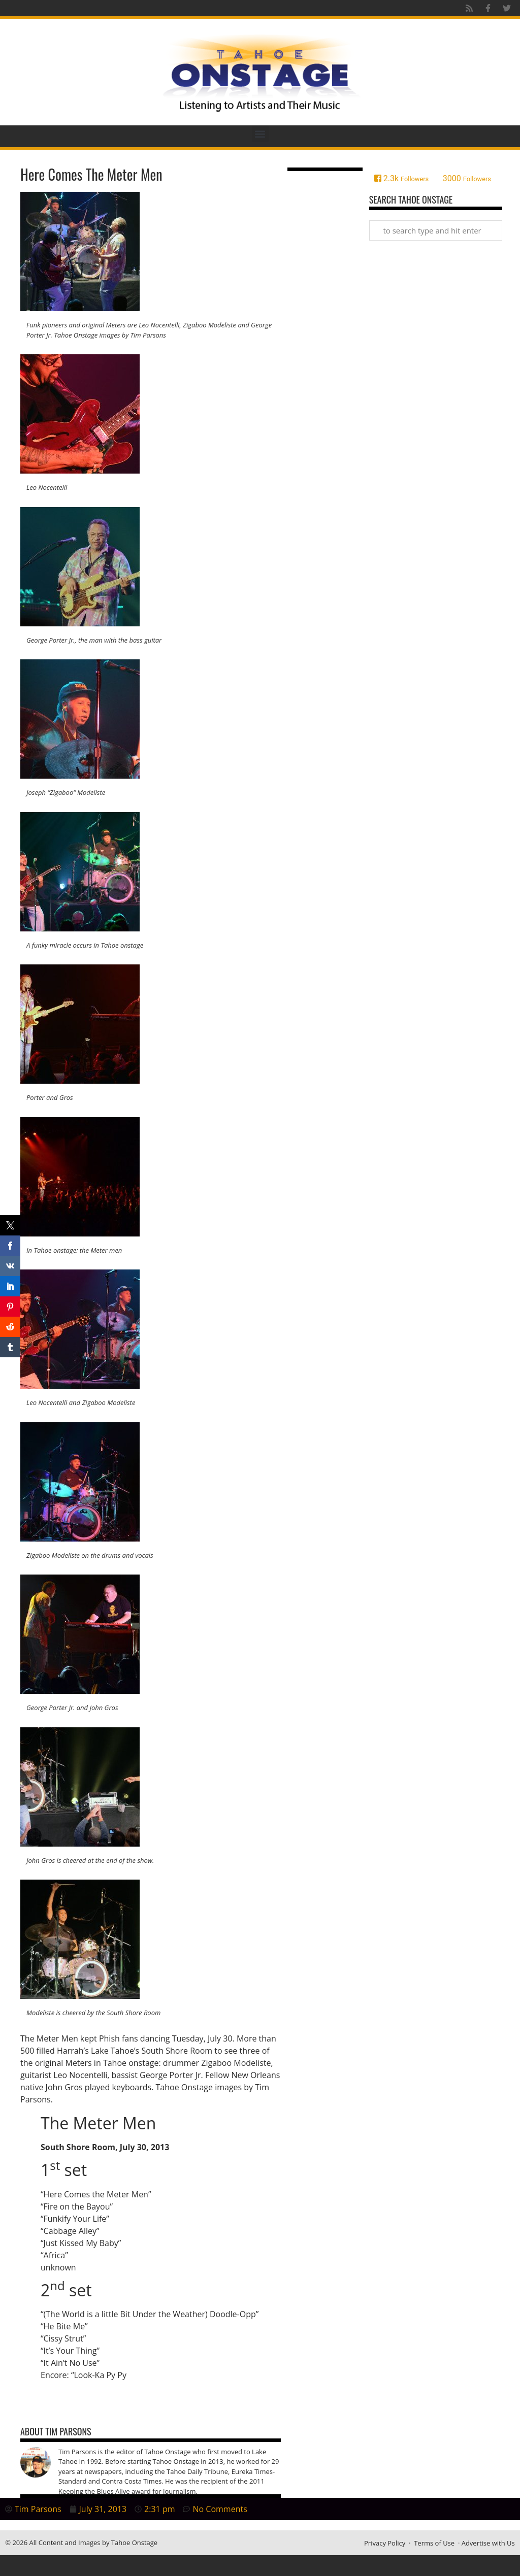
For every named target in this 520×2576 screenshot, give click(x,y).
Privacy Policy (384, 2543)
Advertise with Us (488, 2543)
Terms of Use (434, 2543)
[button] (260, 133)
